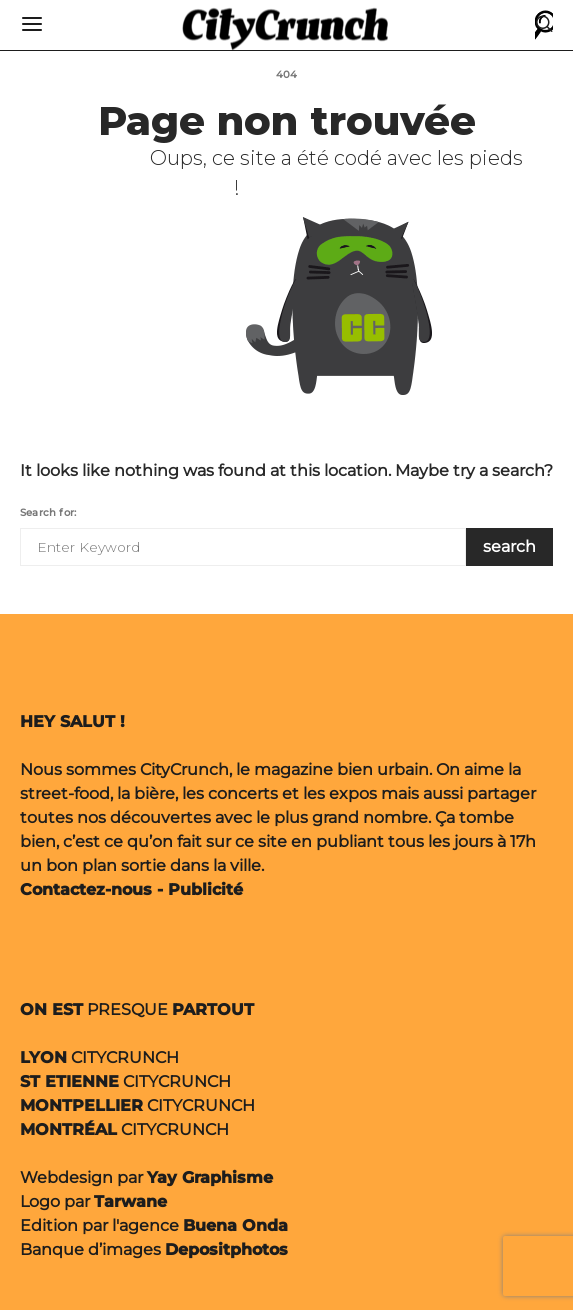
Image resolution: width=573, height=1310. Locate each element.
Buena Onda (235, 1225)
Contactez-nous (86, 889)
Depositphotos (226, 1249)
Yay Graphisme (210, 1177)
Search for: (48, 512)
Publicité (205, 889)
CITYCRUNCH (99, 1057)
